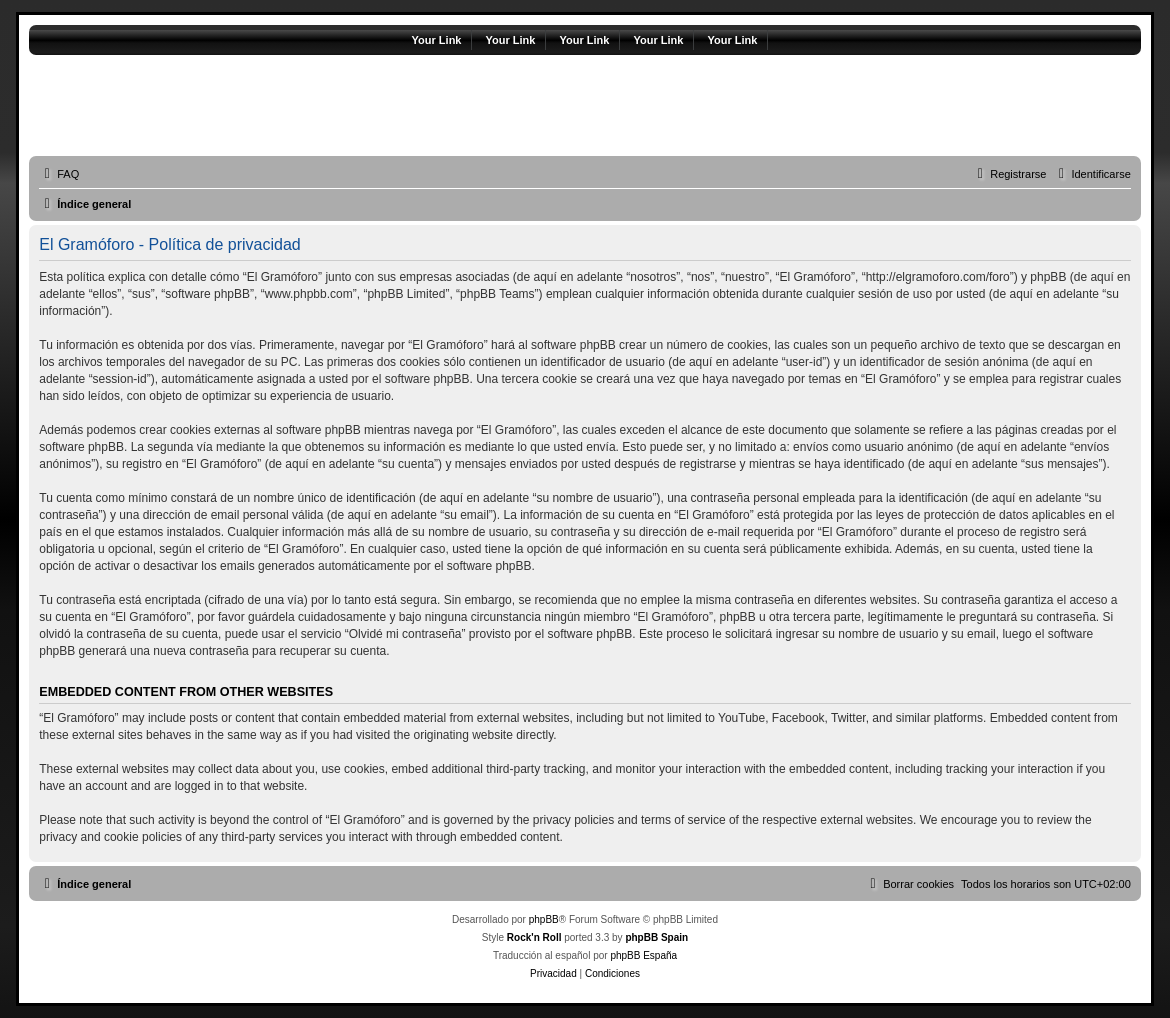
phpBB (544, 919)
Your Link (437, 40)
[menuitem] (59, 174)
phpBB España (643, 955)
